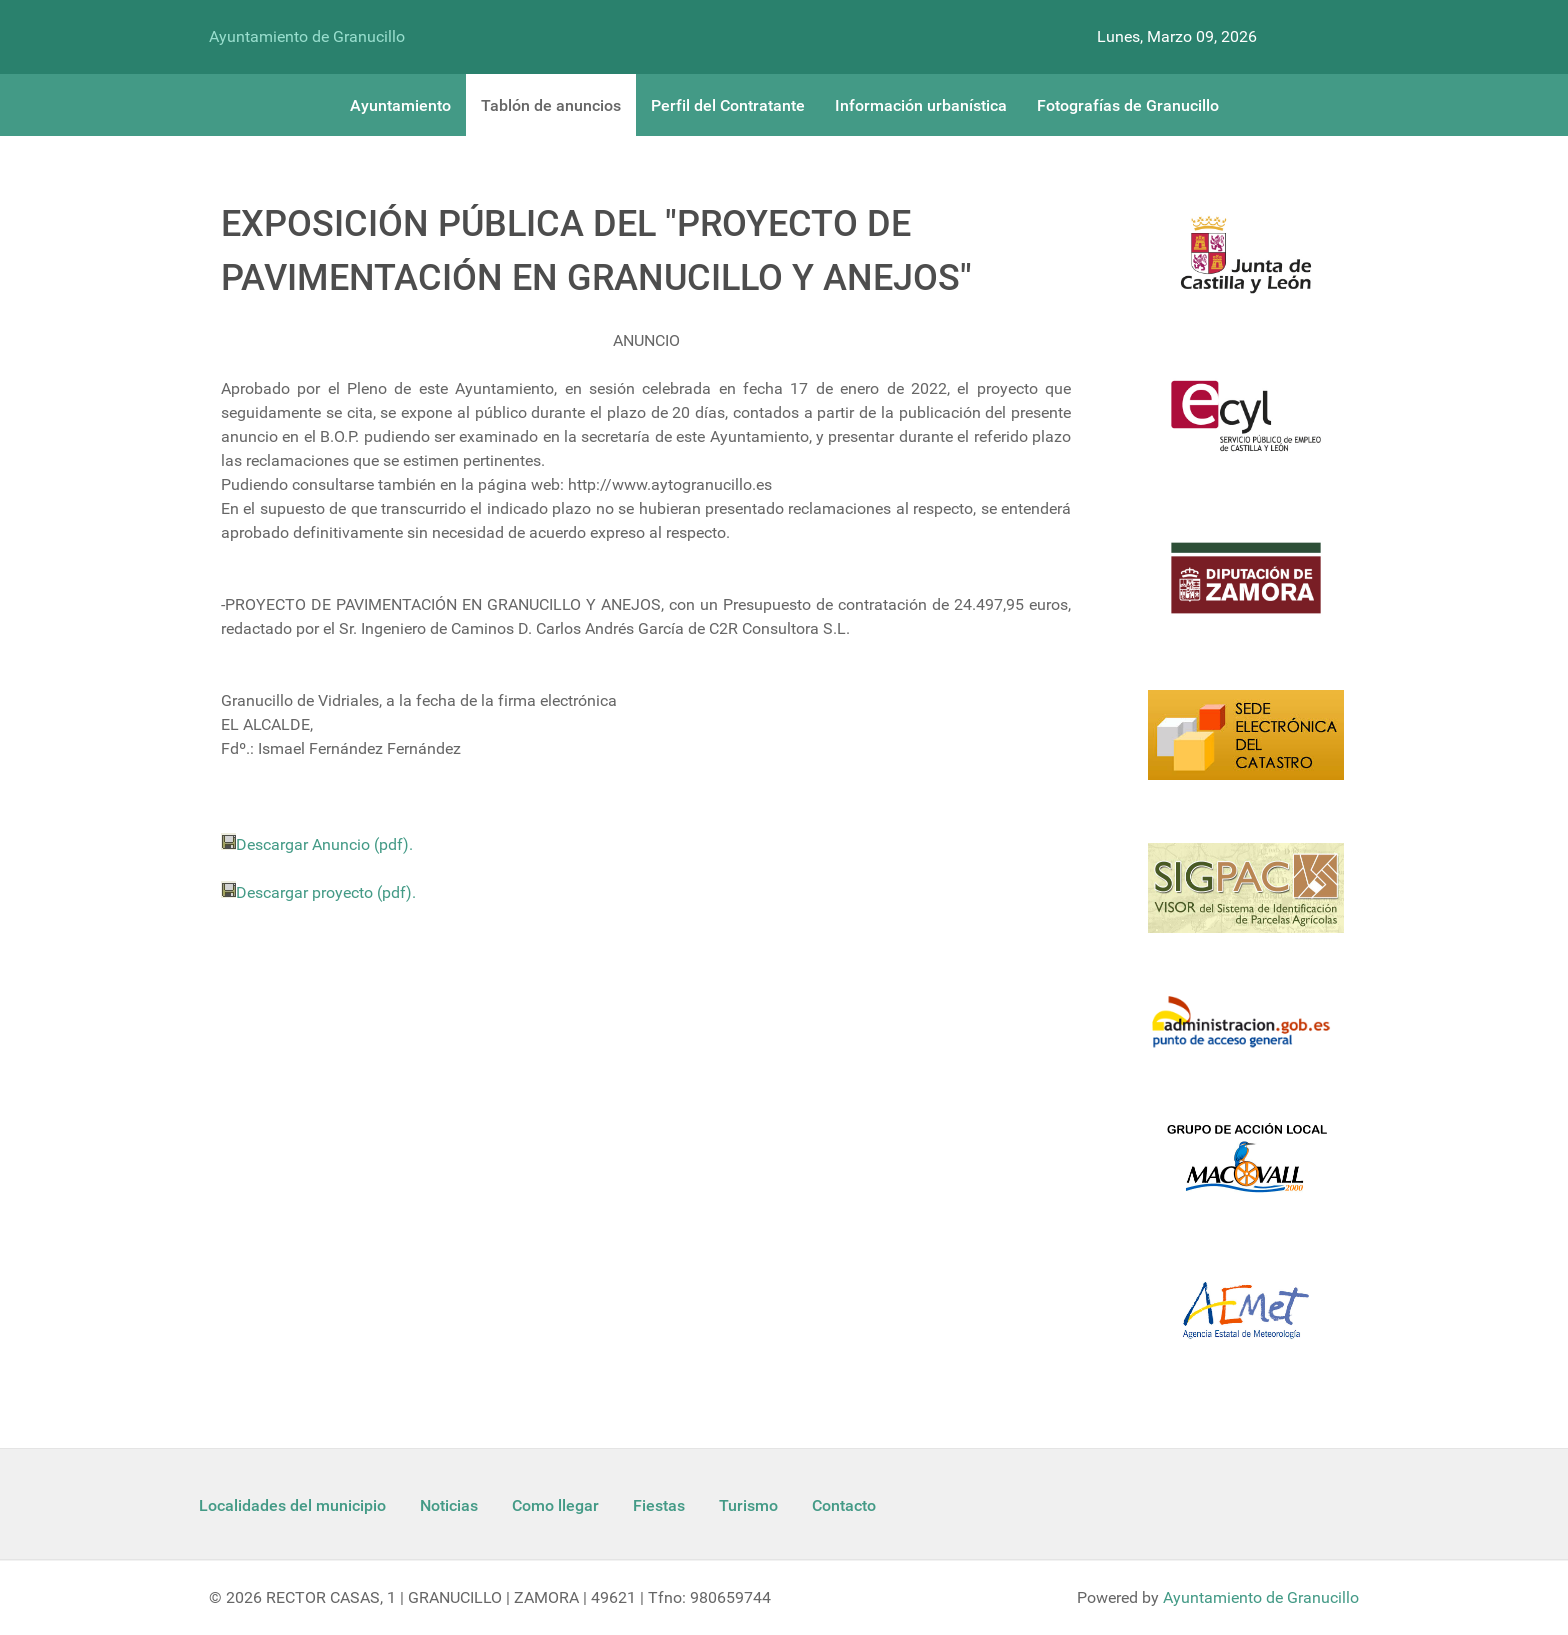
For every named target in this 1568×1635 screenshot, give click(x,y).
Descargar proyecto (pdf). (326, 892)
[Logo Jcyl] (1246, 266)
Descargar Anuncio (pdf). (324, 844)
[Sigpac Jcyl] (1246, 900)
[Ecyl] (1246, 428)
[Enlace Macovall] (1246, 1169)
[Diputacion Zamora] (1246, 590)
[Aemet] (1246, 1322)
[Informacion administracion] (1246, 1034)
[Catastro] (1246, 747)
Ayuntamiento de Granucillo (307, 36)
